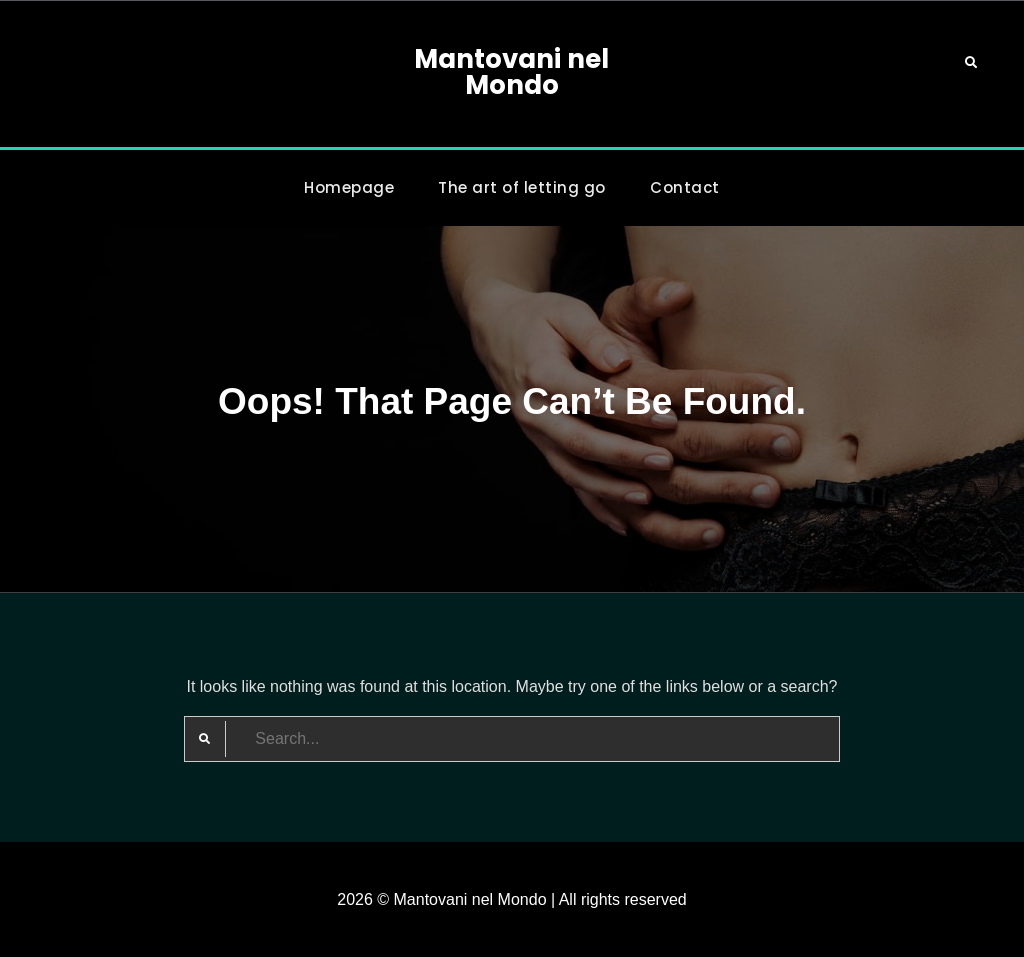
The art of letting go (522, 187)
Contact (685, 187)
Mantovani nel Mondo (511, 72)
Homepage (349, 187)
